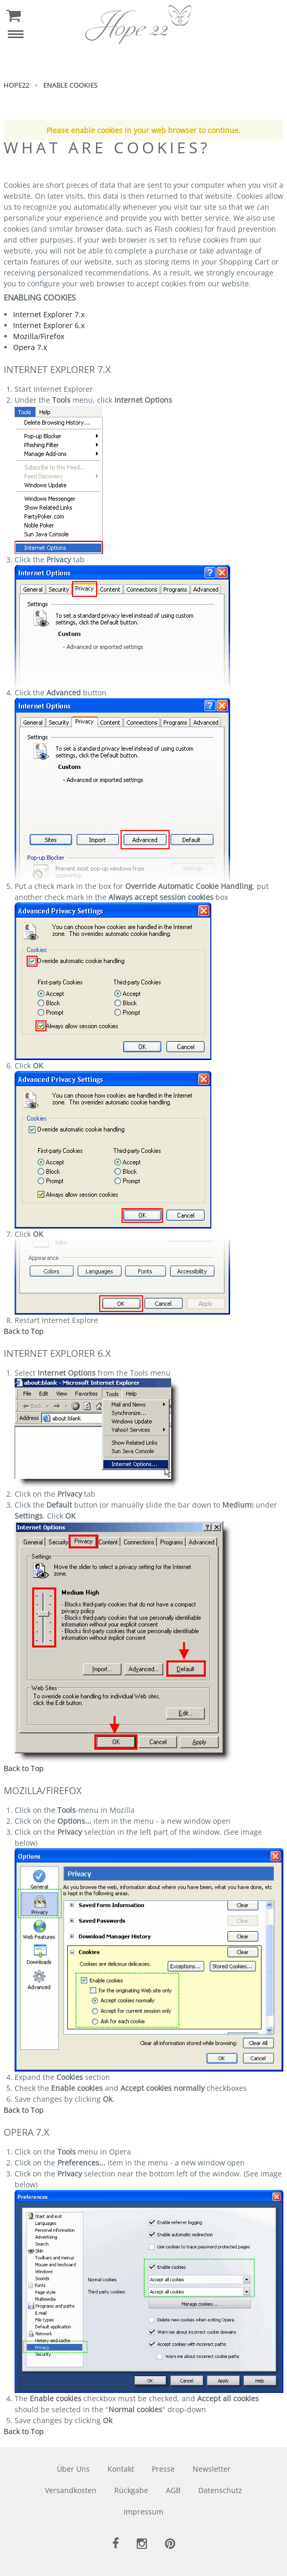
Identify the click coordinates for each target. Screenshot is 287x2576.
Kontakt (120, 2469)
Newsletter (212, 2469)
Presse (163, 2469)
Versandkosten (71, 2490)
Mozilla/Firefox (38, 336)
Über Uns (73, 2469)
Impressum (143, 2512)
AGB (173, 2490)
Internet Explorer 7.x (49, 314)
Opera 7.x (30, 347)
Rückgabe (131, 2490)
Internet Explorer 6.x (49, 325)
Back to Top (24, 1331)
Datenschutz (220, 2490)
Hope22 (16, 85)
